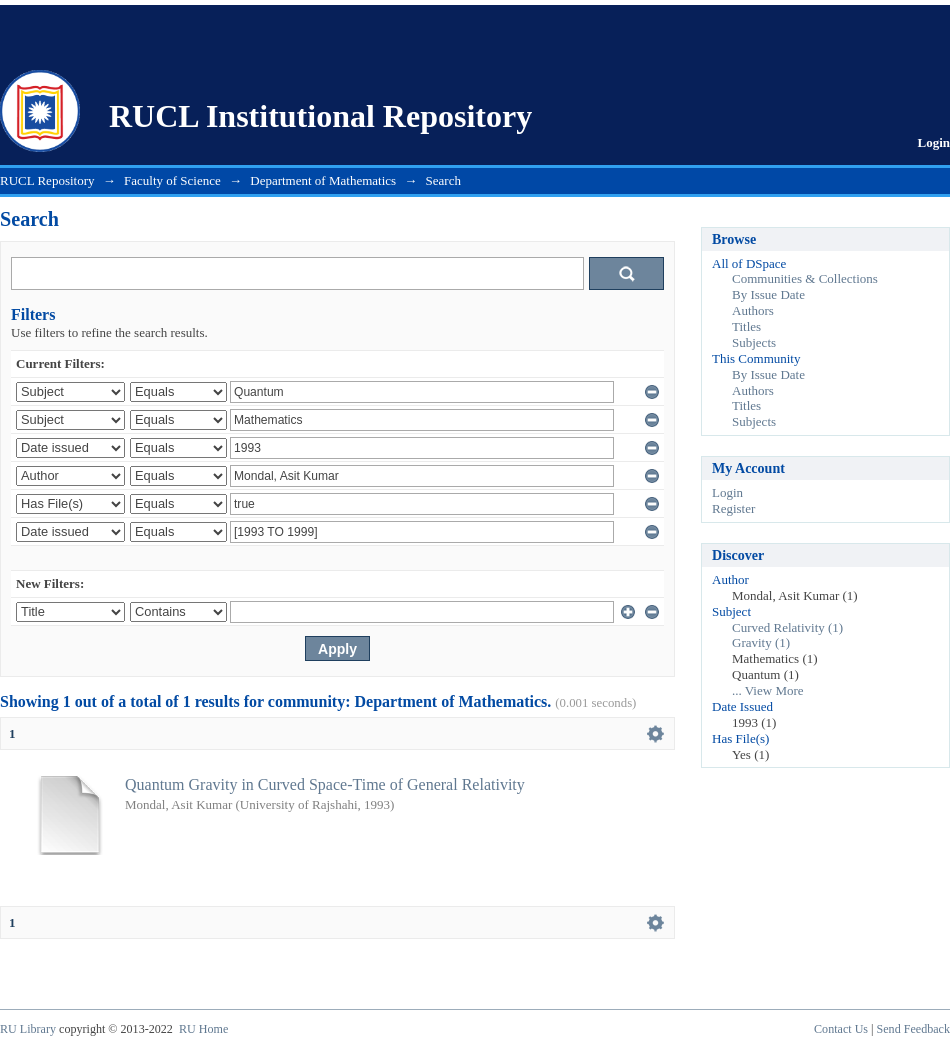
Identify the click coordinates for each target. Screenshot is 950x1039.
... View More (768, 690)
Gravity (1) (761, 642)
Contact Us (841, 1029)
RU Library (28, 1029)
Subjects (754, 342)
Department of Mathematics (323, 180)
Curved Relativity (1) (787, 627)
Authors (753, 310)
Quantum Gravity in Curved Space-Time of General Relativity (325, 784)
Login (933, 142)
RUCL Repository (47, 180)
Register (733, 508)
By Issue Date (768, 294)
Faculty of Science (172, 180)
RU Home (203, 1029)
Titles (746, 326)
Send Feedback (913, 1029)
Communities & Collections (805, 278)
